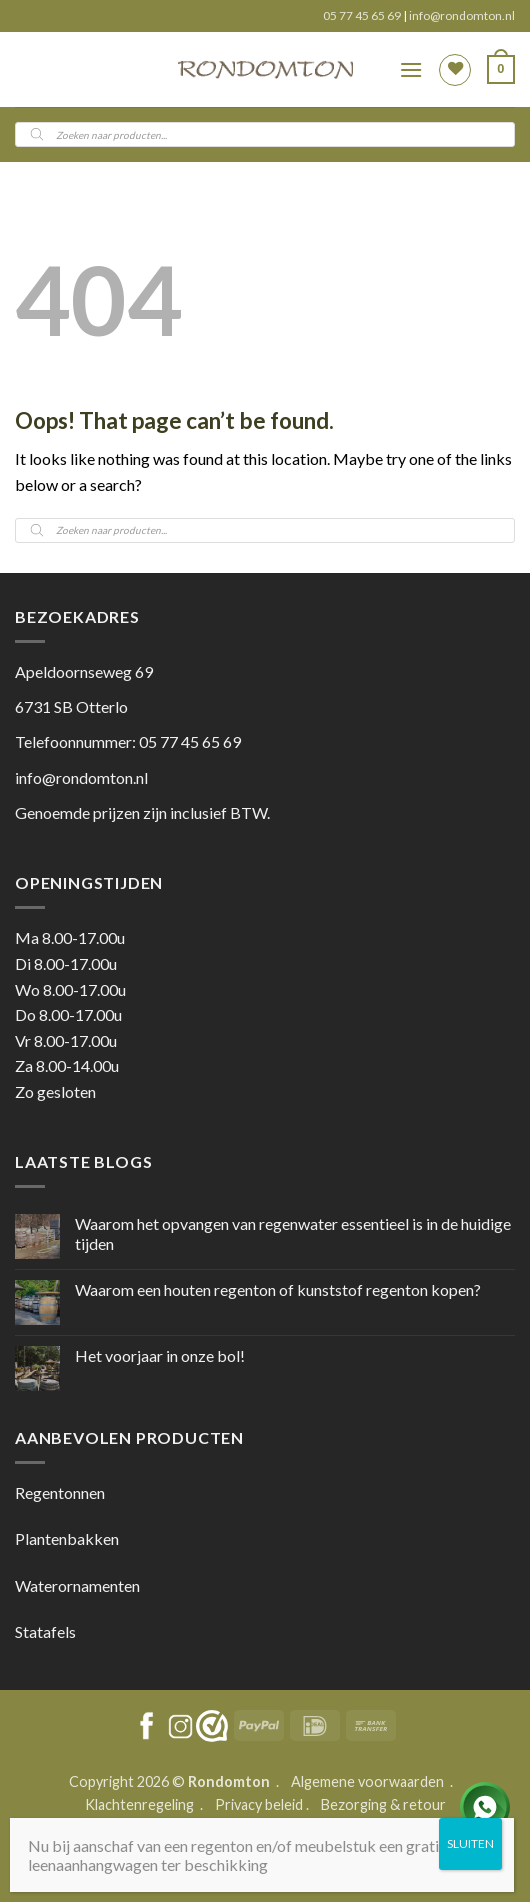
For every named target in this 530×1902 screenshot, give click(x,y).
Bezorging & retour (383, 1804)
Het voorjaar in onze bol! (160, 1355)
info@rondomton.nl (462, 15)
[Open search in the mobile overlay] (265, 134)
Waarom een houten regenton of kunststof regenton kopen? (278, 1289)
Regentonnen (60, 1492)
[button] (411, 69)
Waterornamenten (77, 1585)
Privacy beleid (259, 1804)
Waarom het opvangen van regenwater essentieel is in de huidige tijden (293, 1233)
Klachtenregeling (139, 1804)
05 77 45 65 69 (363, 15)
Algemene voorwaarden (369, 1781)
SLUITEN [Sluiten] (470, 1843)
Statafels (45, 1631)
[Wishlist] (455, 70)
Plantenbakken (67, 1538)
